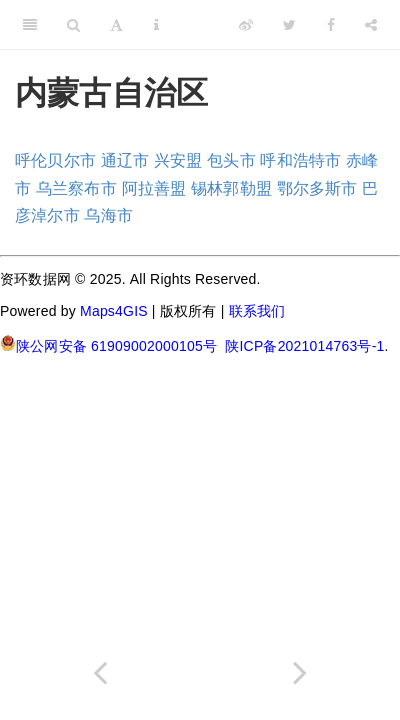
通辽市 (125, 160)
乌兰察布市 (76, 188)
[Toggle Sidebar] (30, 25)
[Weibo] (246, 25)
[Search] (73, 25)
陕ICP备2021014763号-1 (304, 346)
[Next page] (300, 672)
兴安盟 (178, 160)
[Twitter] (289, 25)
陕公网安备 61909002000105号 (108, 344)
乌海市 (108, 215)
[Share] (371, 25)
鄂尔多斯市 (317, 188)
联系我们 (257, 311)
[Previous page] (100, 672)
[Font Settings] (116, 25)
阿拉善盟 (154, 188)
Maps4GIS (114, 311)
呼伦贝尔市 (55, 160)
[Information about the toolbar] (156, 25)
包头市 (231, 160)
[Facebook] (331, 25)
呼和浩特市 (300, 160)
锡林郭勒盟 (231, 188)
